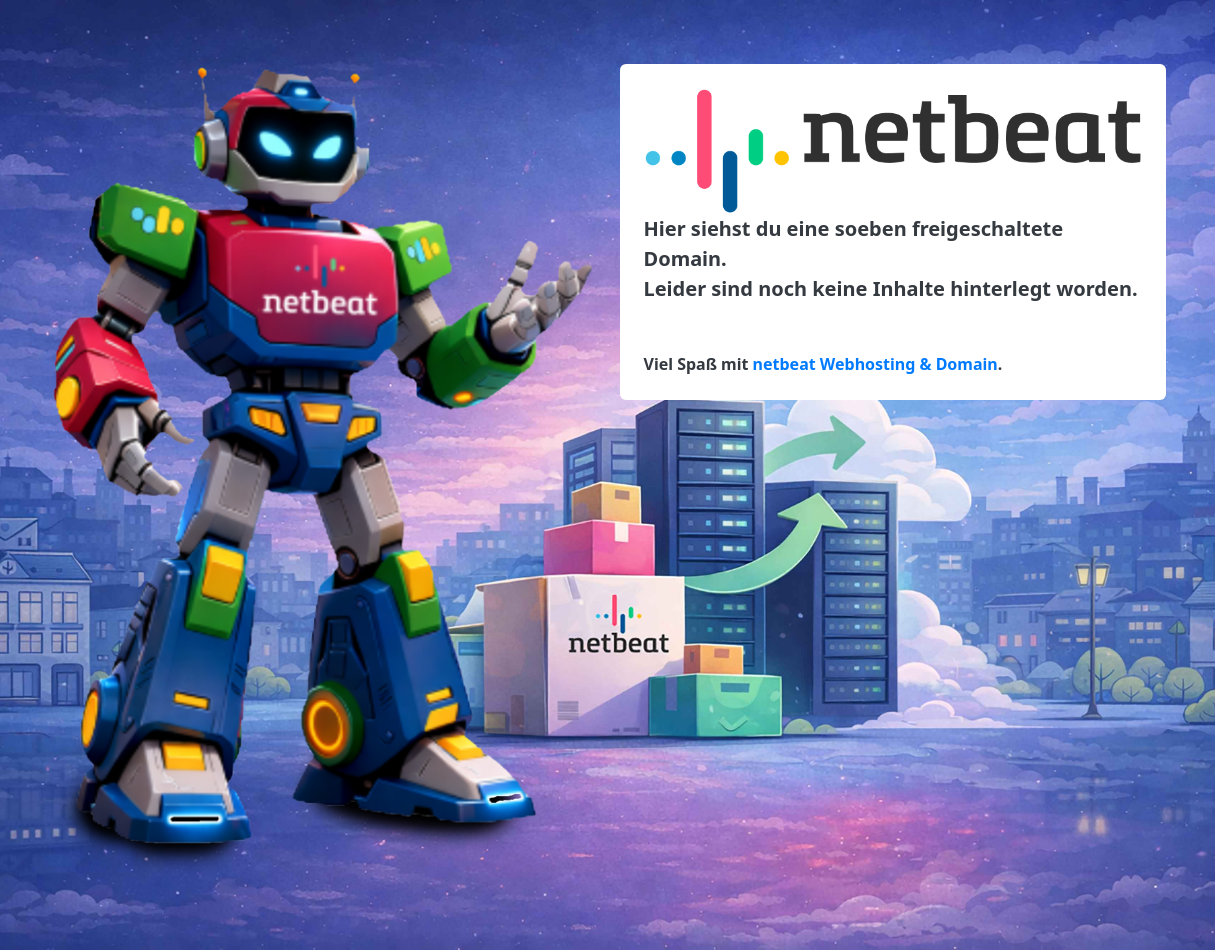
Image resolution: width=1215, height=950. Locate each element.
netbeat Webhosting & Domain (875, 364)
